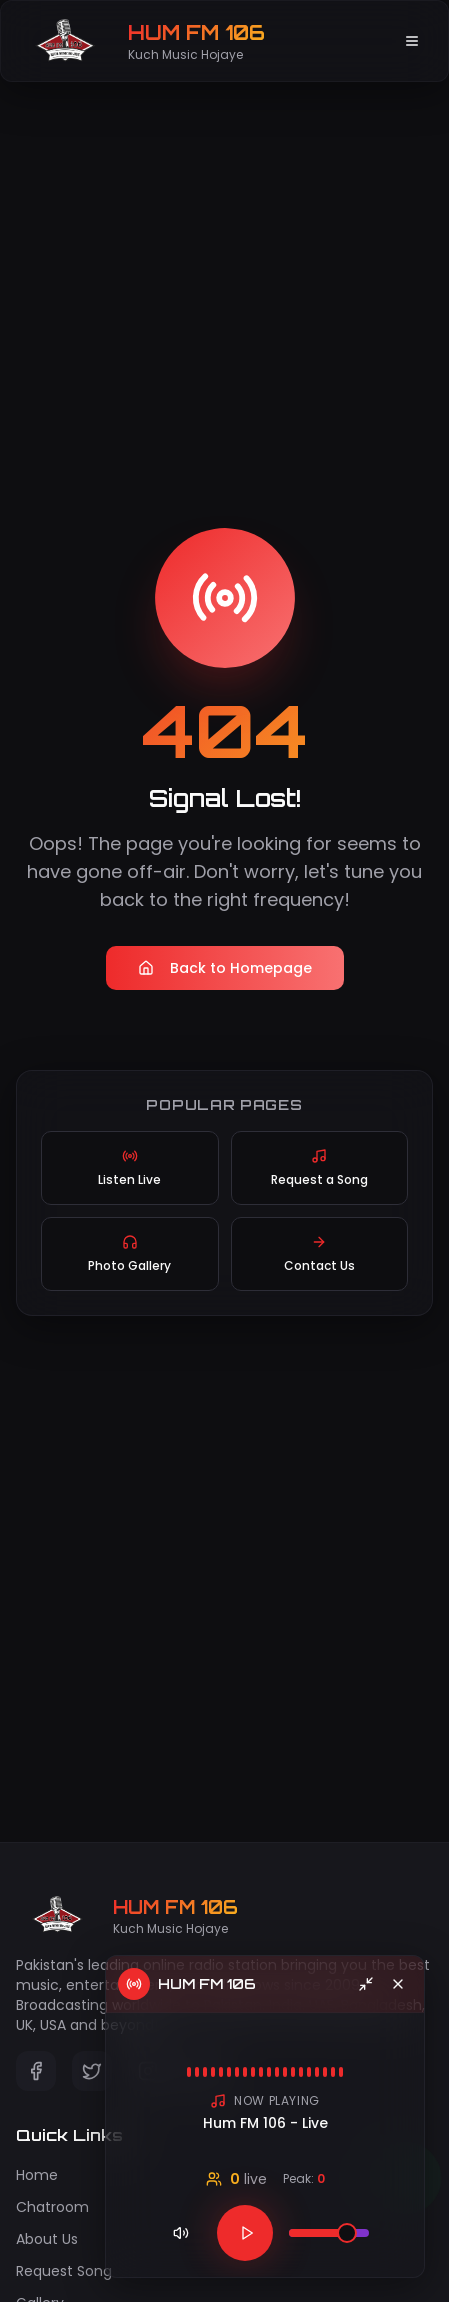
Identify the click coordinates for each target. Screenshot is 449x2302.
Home (37, 2175)
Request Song (64, 2271)
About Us (47, 2239)
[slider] (347, 2233)
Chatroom (52, 2207)
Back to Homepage (225, 968)
